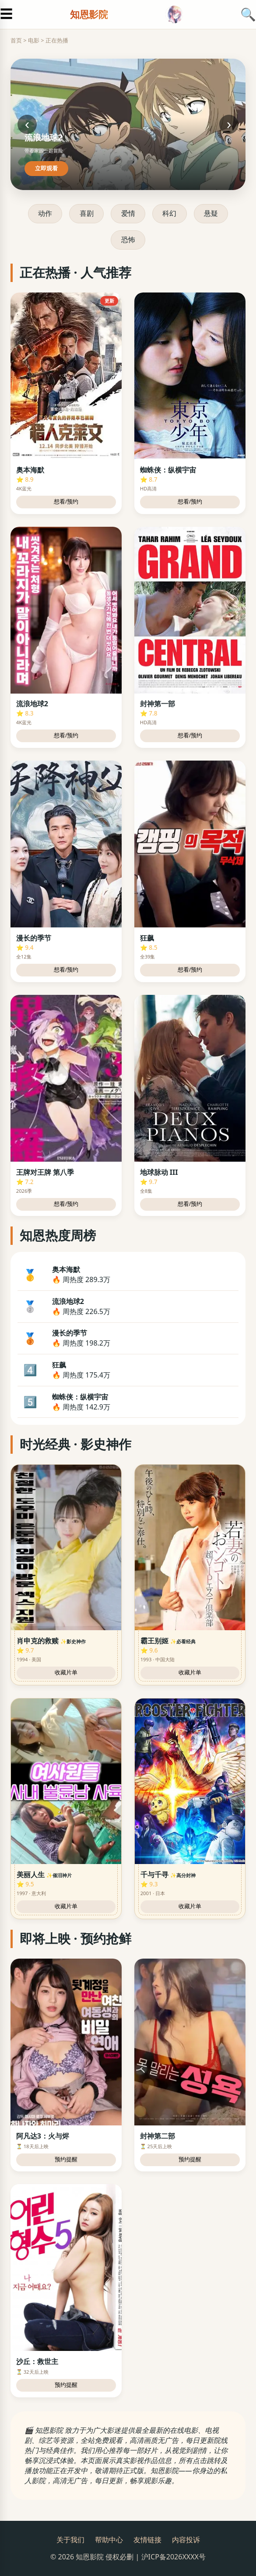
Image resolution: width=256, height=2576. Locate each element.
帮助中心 (109, 2539)
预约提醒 (66, 2159)
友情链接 (147, 2539)
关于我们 (70, 2539)
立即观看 (46, 168)
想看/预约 (66, 501)
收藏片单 (66, 1672)
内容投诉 (186, 2539)
